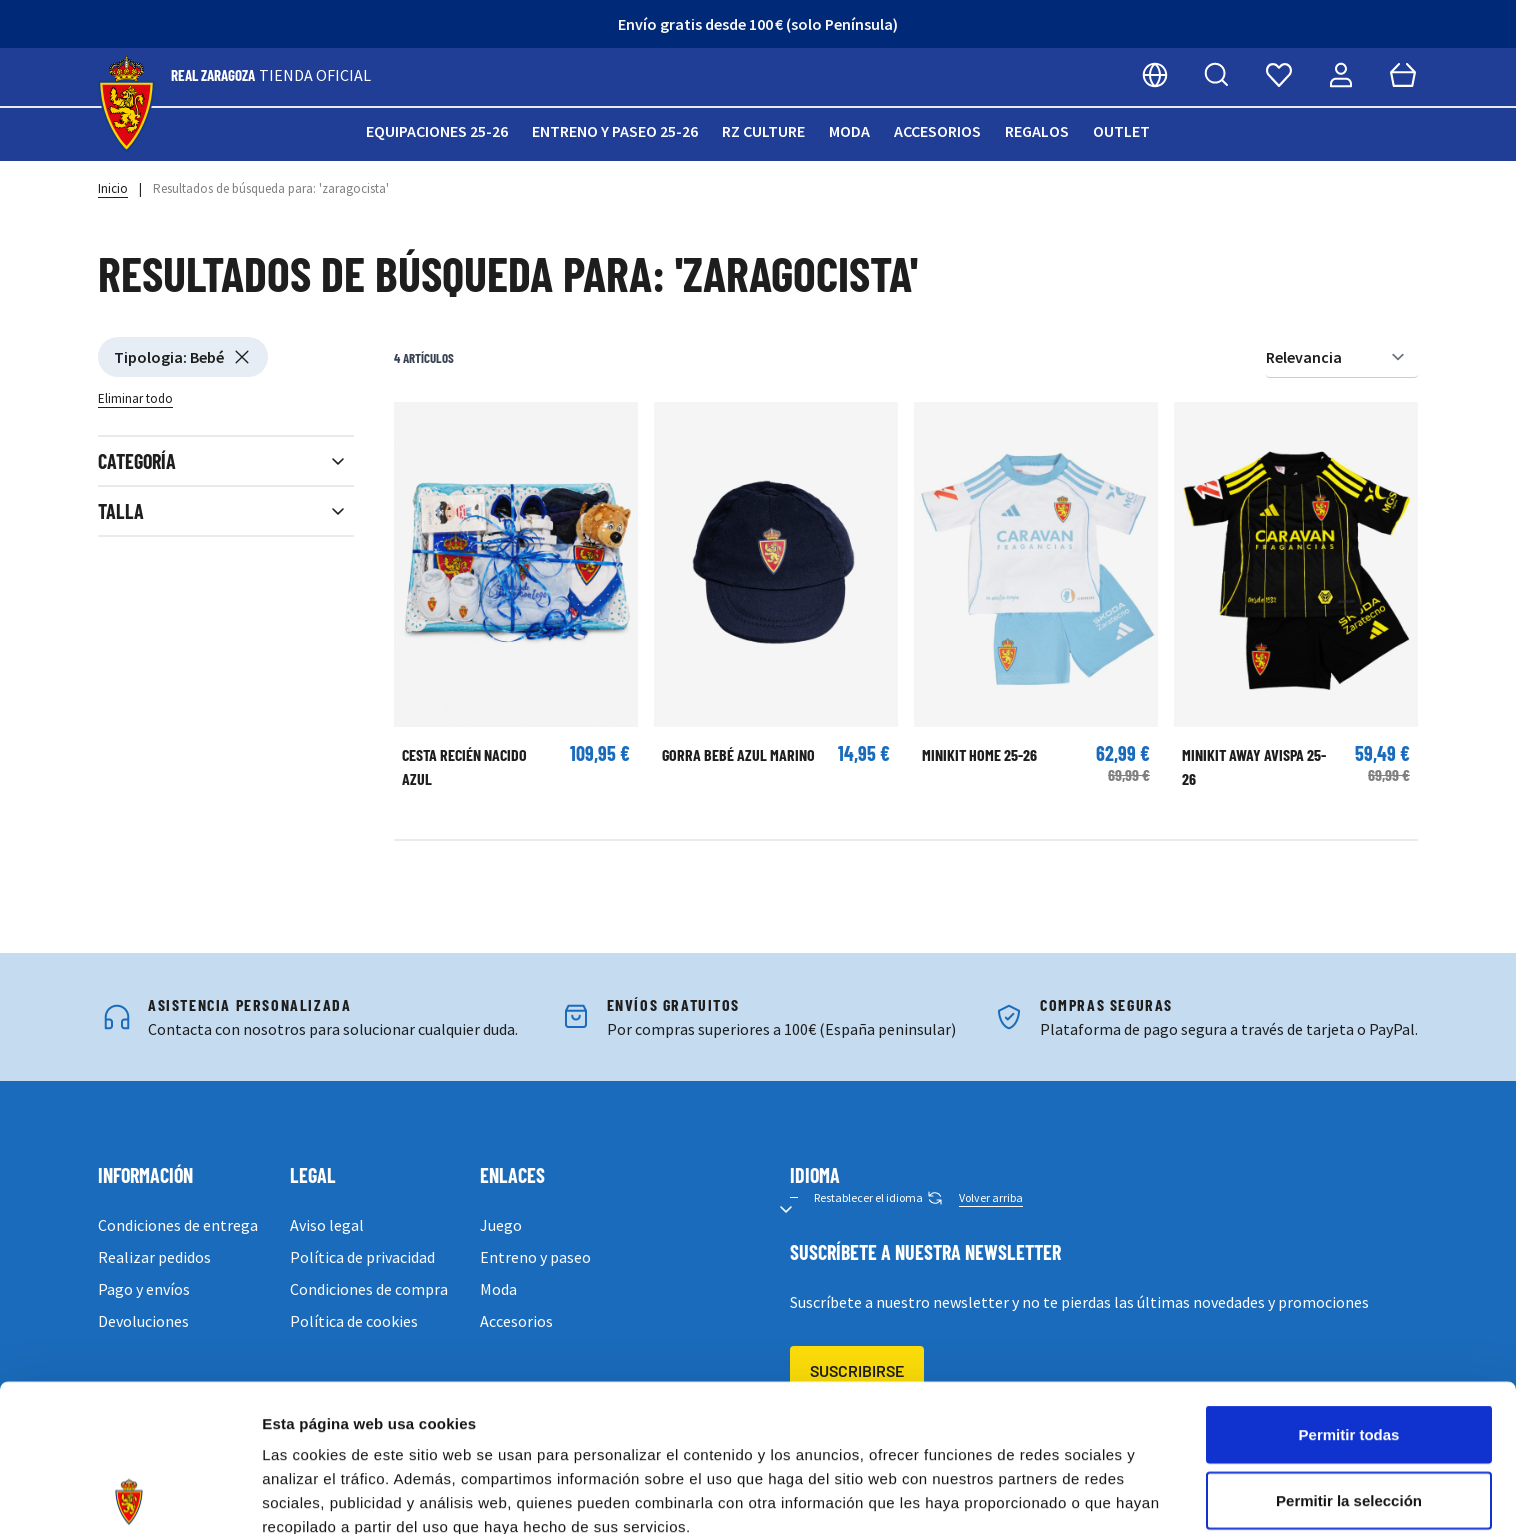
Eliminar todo (135, 398)
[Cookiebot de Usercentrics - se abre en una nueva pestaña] (129, 1495)
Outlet (1121, 131)
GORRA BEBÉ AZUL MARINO (738, 754)
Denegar (1349, 1418)
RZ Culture (763, 131)
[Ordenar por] (1342, 357)
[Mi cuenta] (1341, 75)
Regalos (1037, 131)
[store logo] (126, 104)
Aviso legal (327, 1225)
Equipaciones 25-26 (437, 131)
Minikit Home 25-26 (979, 754)
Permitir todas (1349, 1287)
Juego (501, 1225)
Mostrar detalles (1082, 1494)
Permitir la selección (1349, 1353)
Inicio (113, 188)
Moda (849, 131)
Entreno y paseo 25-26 (615, 131)
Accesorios (937, 131)
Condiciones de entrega (178, 1225)
